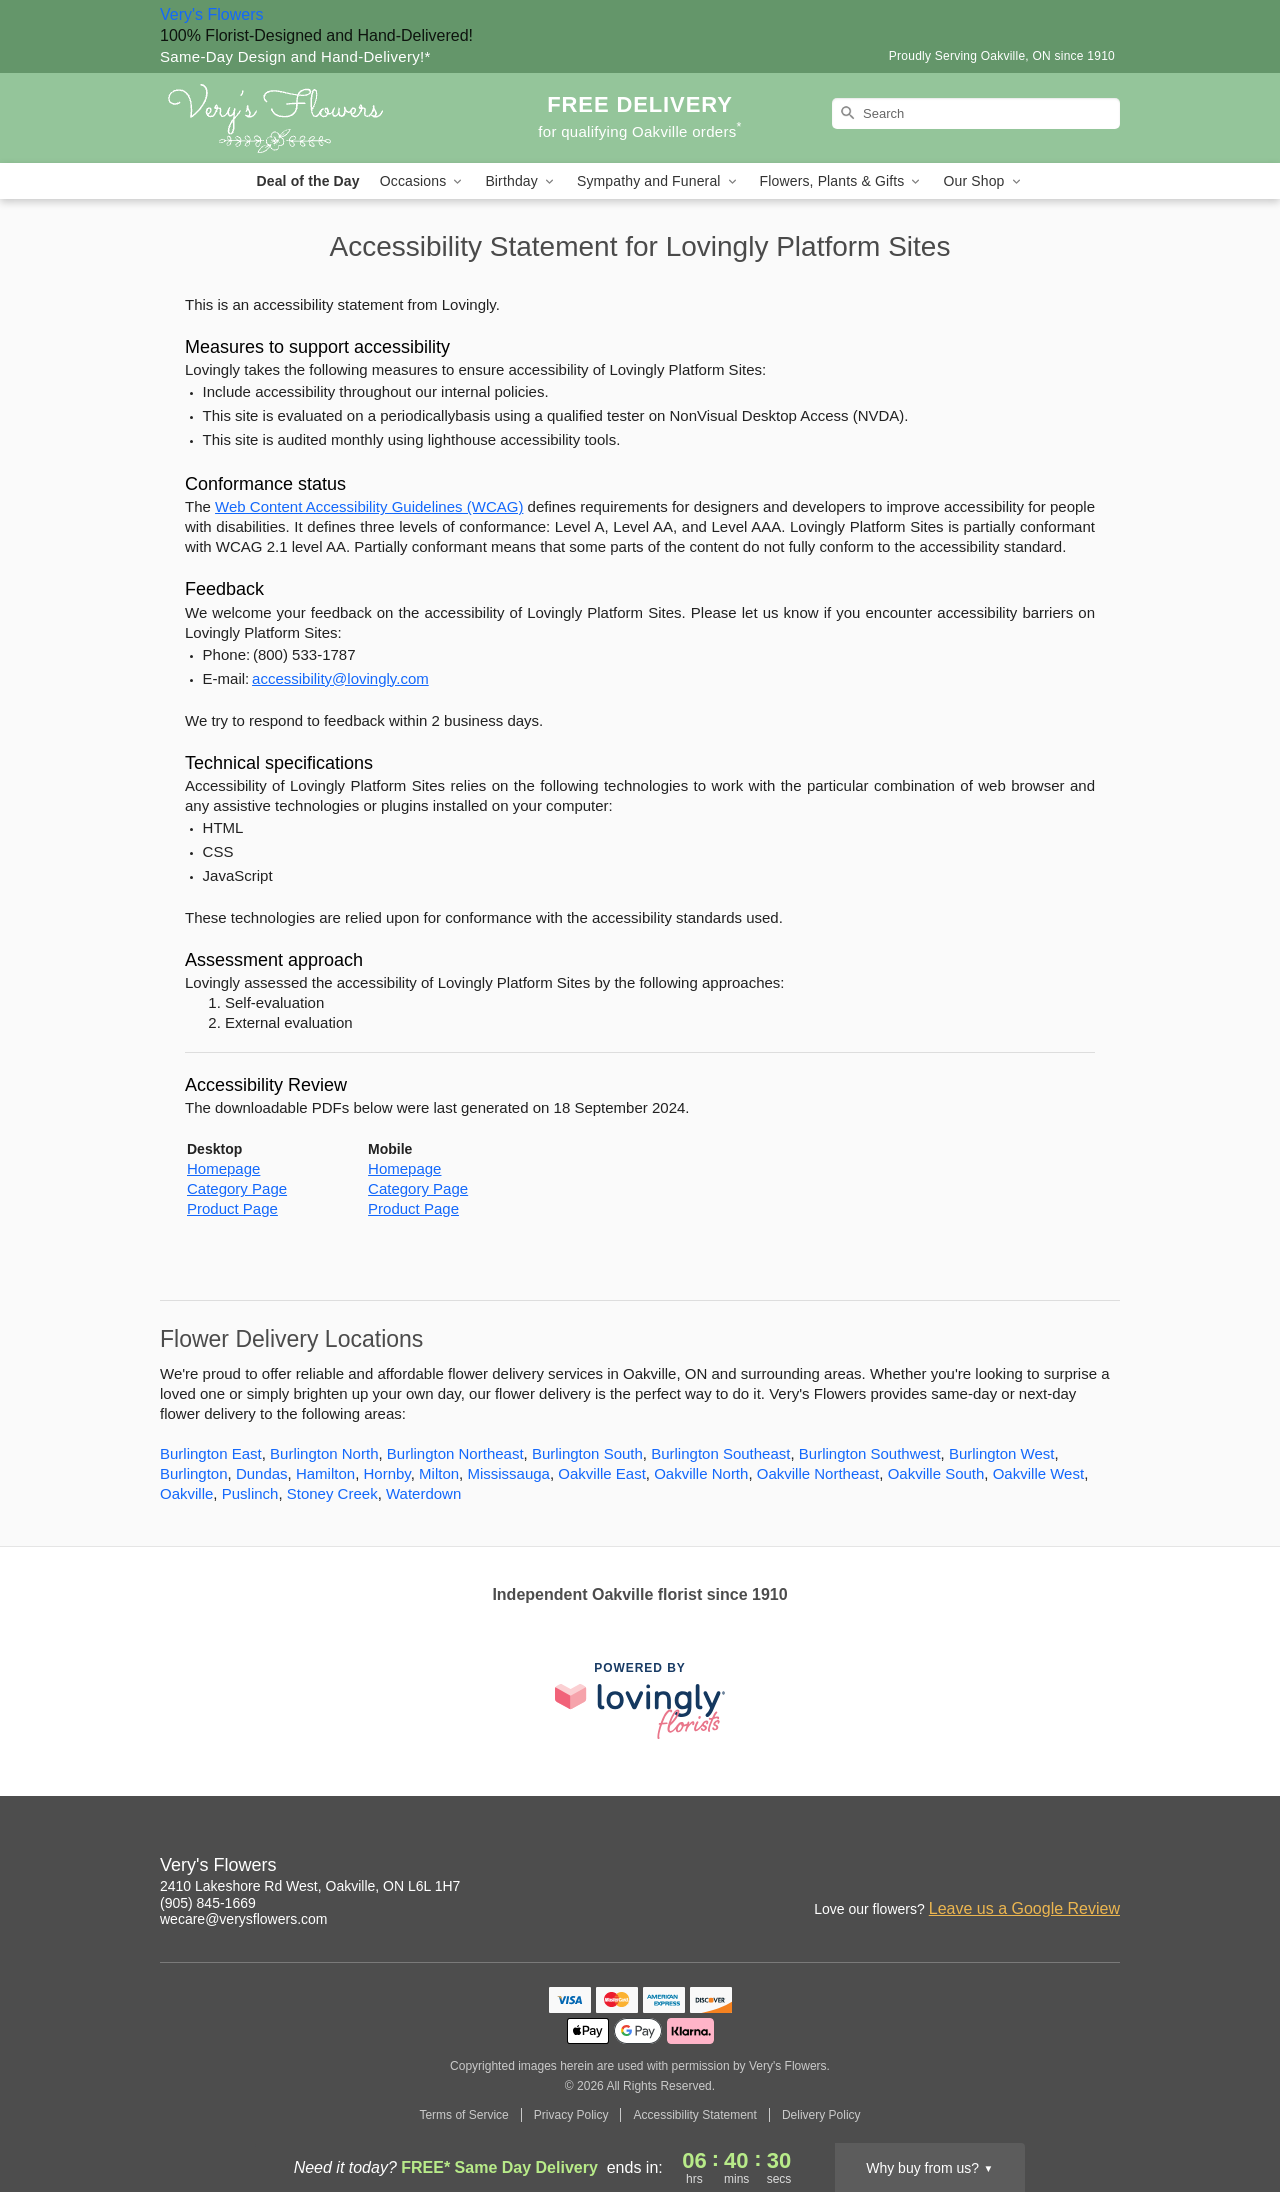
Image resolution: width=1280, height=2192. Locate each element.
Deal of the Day (307, 181)
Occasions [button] (423, 181)
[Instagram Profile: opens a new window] (974, 1868)
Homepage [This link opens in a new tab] (223, 1168)
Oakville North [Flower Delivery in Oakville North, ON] (701, 1473)
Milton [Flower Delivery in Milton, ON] (439, 1473)
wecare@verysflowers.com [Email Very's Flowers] (243, 1919)
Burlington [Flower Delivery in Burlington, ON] (194, 1473)
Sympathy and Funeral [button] (658, 181)
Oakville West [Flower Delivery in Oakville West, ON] (1038, 1473)
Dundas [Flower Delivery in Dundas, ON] (262, 1473)
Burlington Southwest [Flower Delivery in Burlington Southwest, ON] (870, 1453)
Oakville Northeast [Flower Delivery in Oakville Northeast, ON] (818, 1473)
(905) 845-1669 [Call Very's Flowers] (208, 1903)
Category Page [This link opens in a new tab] (237, 1188)
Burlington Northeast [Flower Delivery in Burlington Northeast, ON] (455, 1453)
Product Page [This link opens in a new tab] (232, 1208)
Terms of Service (463, 2115)
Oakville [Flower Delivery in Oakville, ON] (186, 1493)
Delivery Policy (821, 2115)
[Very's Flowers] (304, 118)
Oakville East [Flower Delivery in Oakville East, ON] (602, 1473)
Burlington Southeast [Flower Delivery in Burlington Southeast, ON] (720, 1453)
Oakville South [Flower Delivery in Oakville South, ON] (936, 1473)
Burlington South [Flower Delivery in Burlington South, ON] (587, 1453)
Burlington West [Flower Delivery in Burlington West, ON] (1002, 1453)
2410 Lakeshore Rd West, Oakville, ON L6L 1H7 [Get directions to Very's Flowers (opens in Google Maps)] (310, 1886)
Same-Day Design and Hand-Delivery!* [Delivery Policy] (295, 56)
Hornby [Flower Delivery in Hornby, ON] (386, 1473)
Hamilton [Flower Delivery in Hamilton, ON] (325, 1473)
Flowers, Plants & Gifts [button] (842, 181)
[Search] (976, 113)
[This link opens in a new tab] (640, 1700)
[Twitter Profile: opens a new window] (1106, 1868)
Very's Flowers (212, 14)
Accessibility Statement (694, 2115)
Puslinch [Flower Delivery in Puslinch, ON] (250, 1493)
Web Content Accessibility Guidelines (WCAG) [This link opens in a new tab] (369, 506)
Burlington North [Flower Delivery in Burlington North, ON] (324, 1453)
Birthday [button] (521, 181)
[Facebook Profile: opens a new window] (1018, 1868)
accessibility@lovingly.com (340, 678)
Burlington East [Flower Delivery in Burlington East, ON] (211, 1453)
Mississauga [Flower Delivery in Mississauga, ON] (508, 1473)
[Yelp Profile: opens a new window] (1062, 1868)
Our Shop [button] (983, 181)
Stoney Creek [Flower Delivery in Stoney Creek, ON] (332, 1493)
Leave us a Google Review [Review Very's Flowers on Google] (1024, 1908)
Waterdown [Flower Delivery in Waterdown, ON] (423, 1493)
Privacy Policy (571, 2115)
